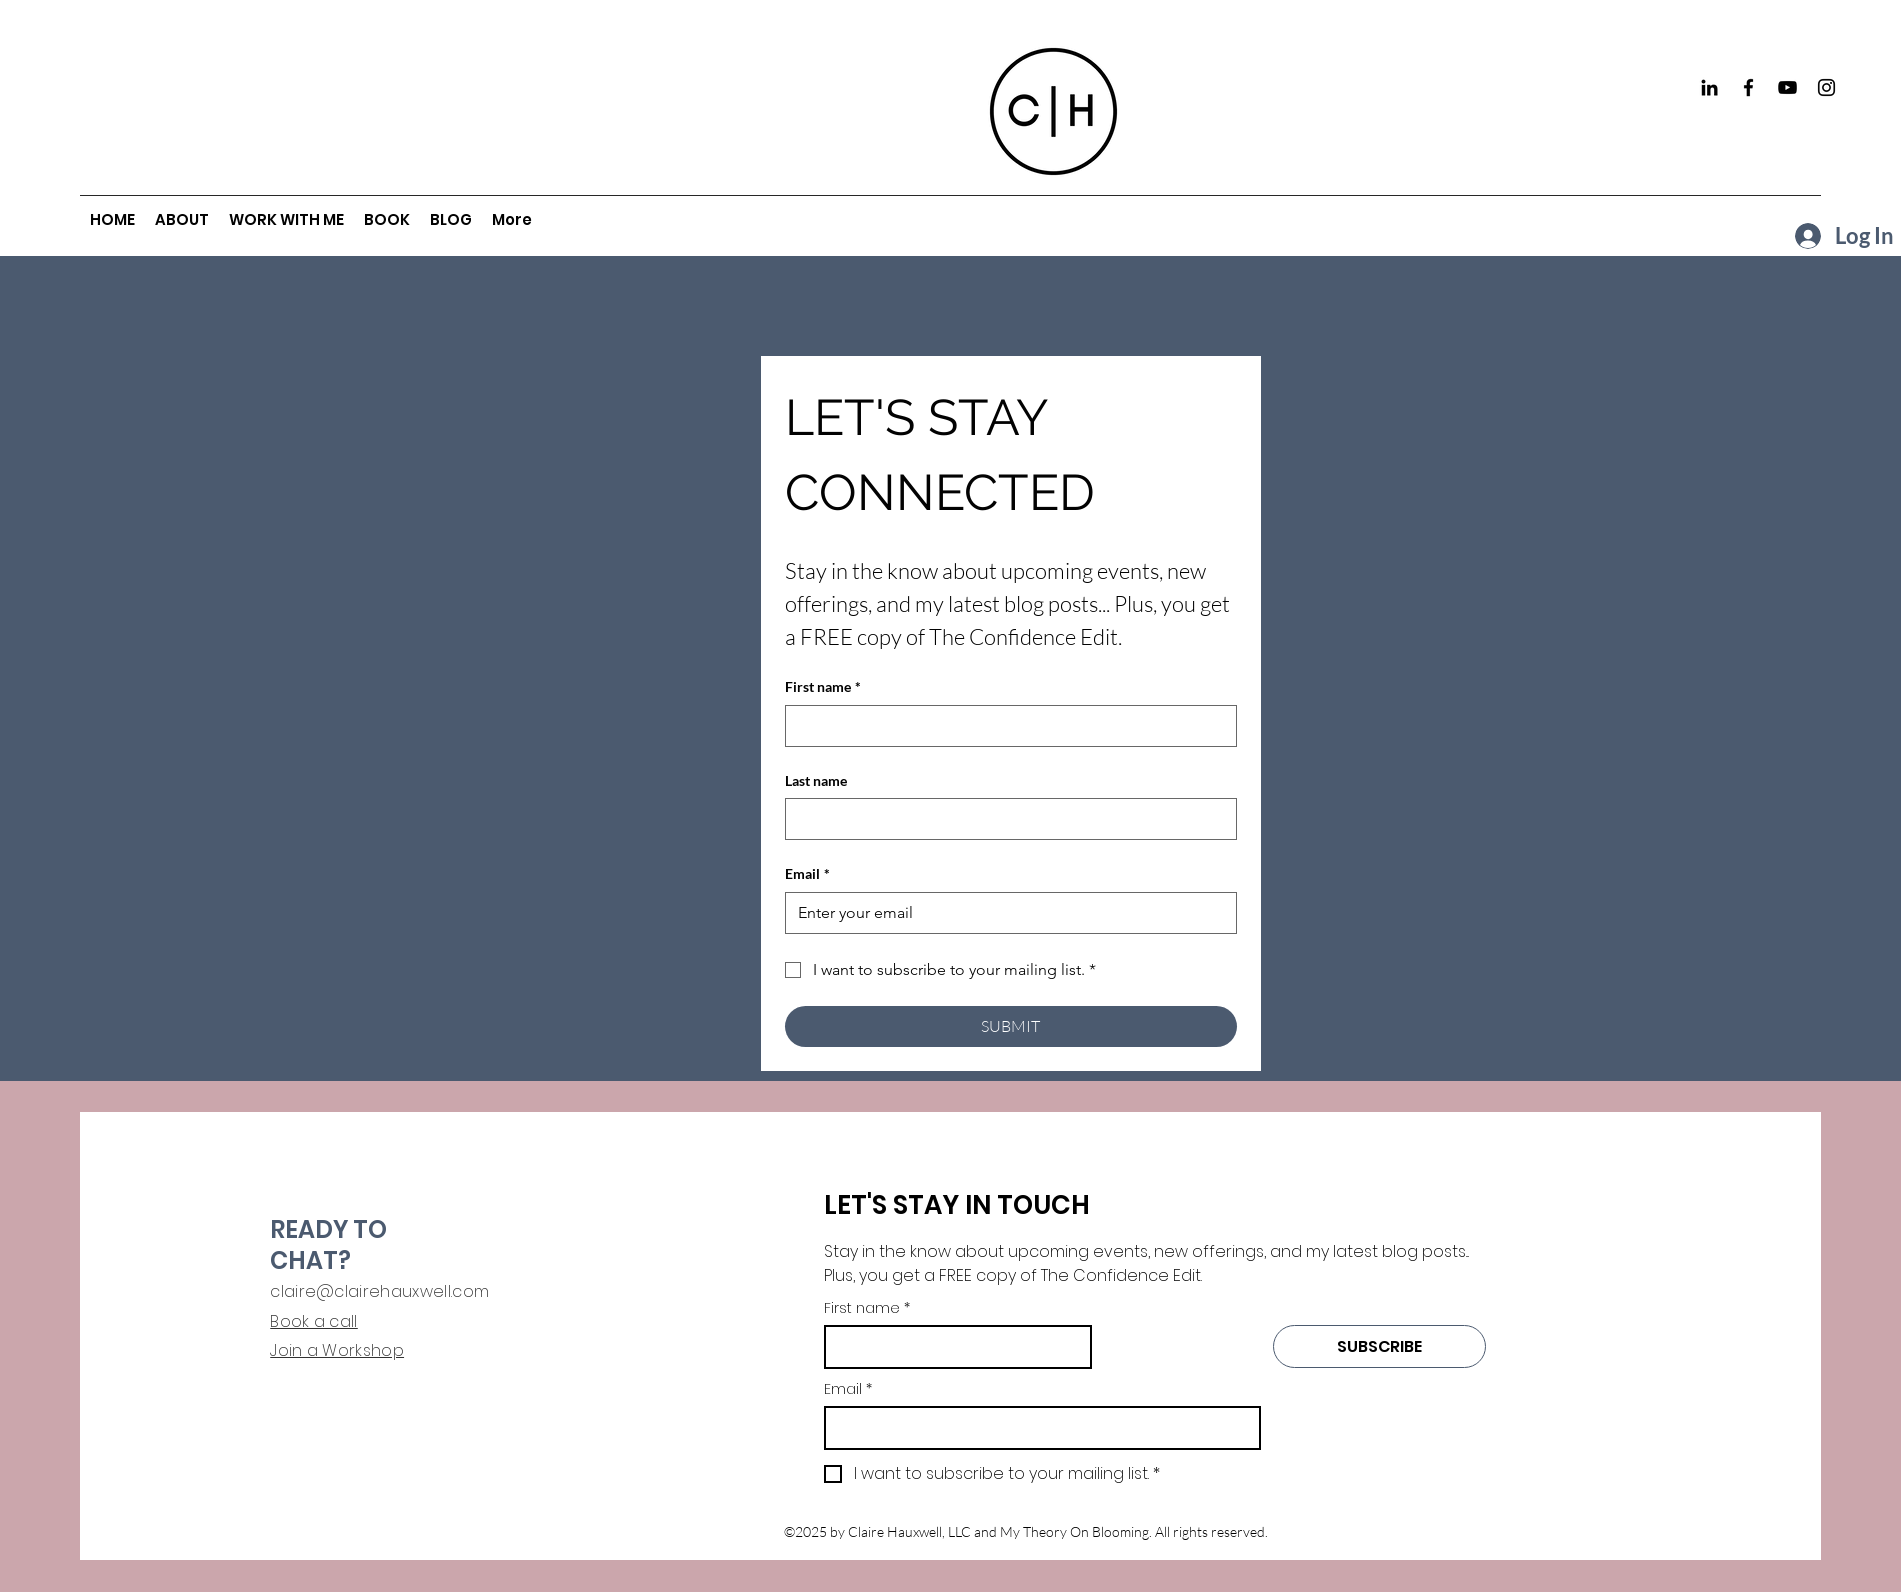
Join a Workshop (337, 1350)
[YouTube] (1787, 87)
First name (823, 687)
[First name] (1005, 726)
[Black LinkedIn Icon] (1709, 87)
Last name (816, 780)
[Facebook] (1748, 87)
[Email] (1005, 913)
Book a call (314, 1321)
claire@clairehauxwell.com (379, 1291)
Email (807, 874)
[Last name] (1005, 819)
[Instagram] (1826, 87)
